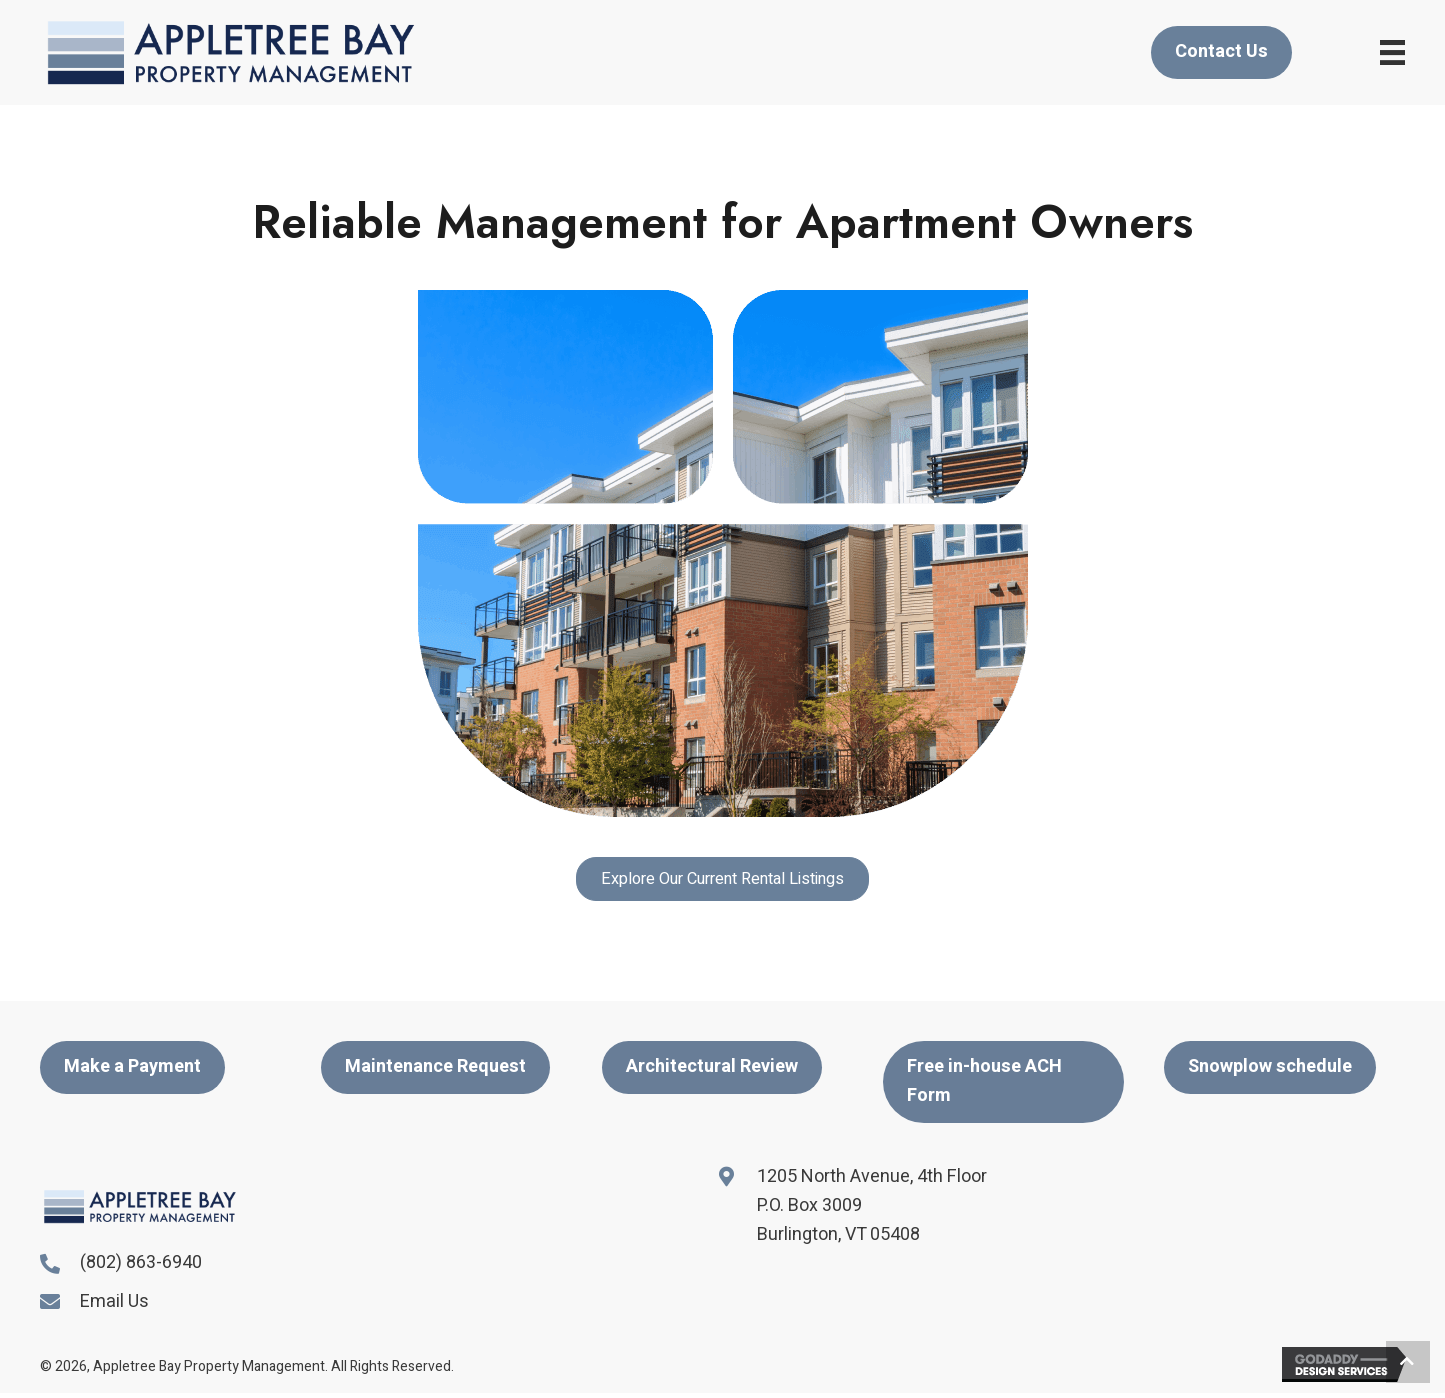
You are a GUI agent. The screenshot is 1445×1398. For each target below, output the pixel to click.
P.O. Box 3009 (809, 1205)
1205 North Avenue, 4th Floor (872, 1176)
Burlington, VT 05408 (838, 1234)
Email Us (114, 1301)
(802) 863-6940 (141, 1262)
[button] (723, 879)
